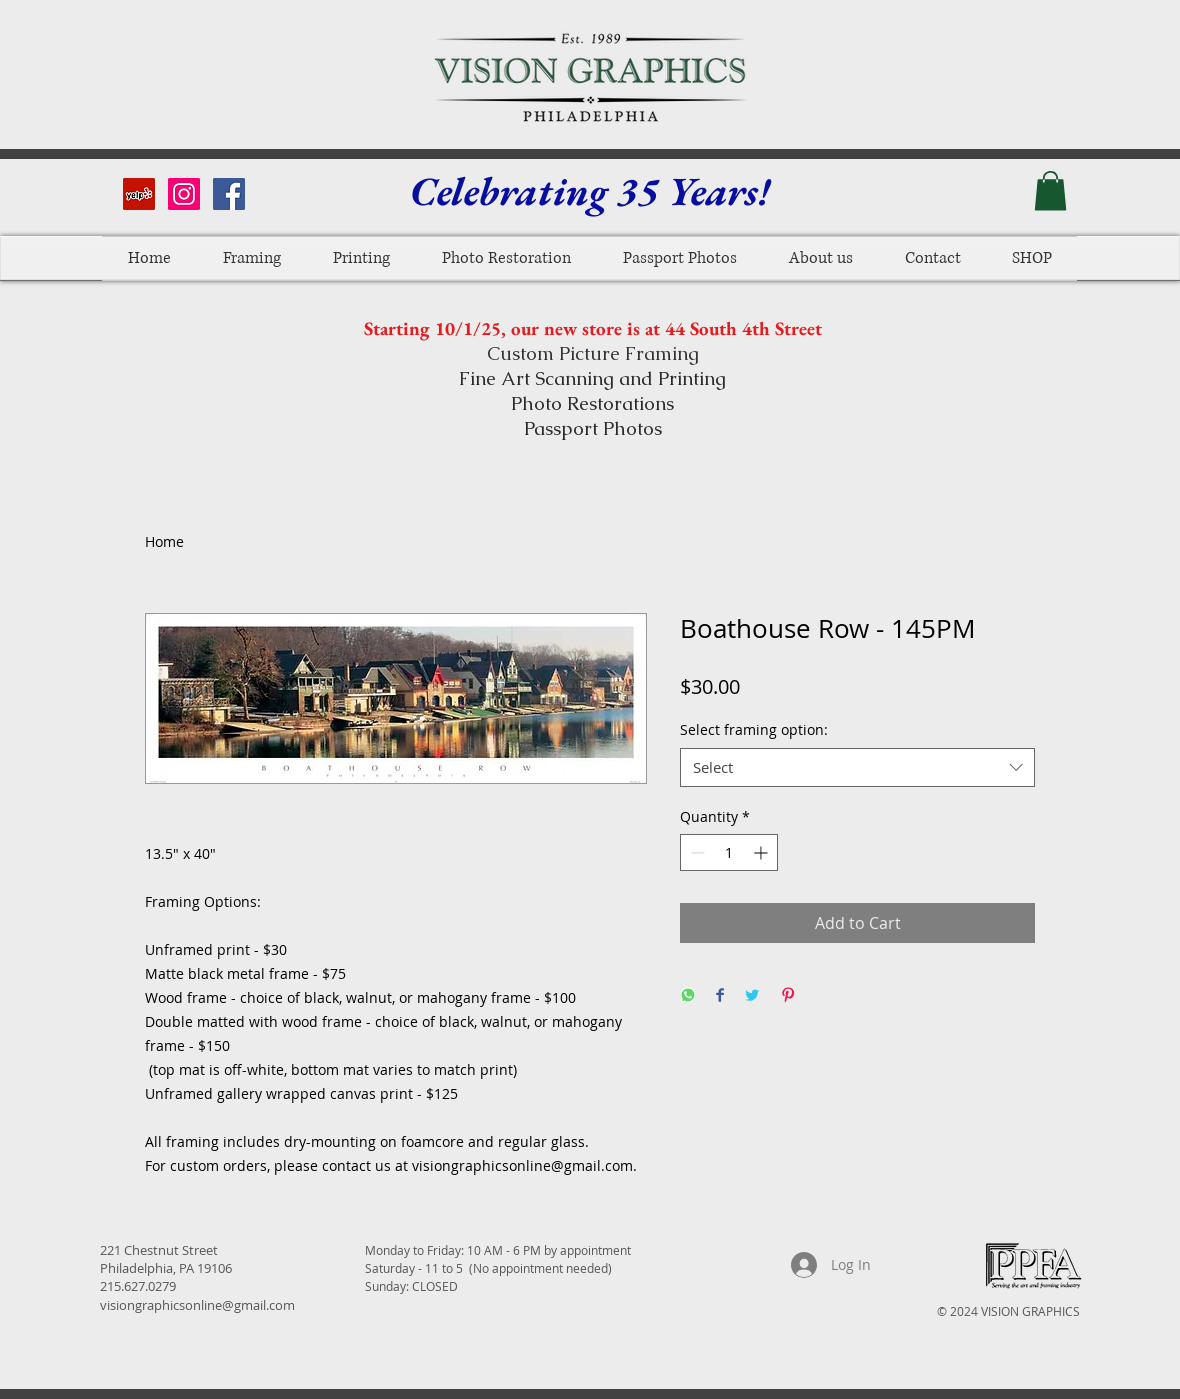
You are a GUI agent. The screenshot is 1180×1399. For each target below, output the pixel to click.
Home (164, 541)
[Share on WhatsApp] (688, 996)
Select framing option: (754, 729)
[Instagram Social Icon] (184, 194)
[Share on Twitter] (752, 996)
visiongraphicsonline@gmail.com (197, 1305)
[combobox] (857, 767)
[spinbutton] (729, 852)
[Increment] (762, 852)
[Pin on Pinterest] (788, 996)
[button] (1050, 190)
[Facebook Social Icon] (229, 194)
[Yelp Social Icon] (139, 194)
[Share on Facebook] (720, 996)
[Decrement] (695, 852)
